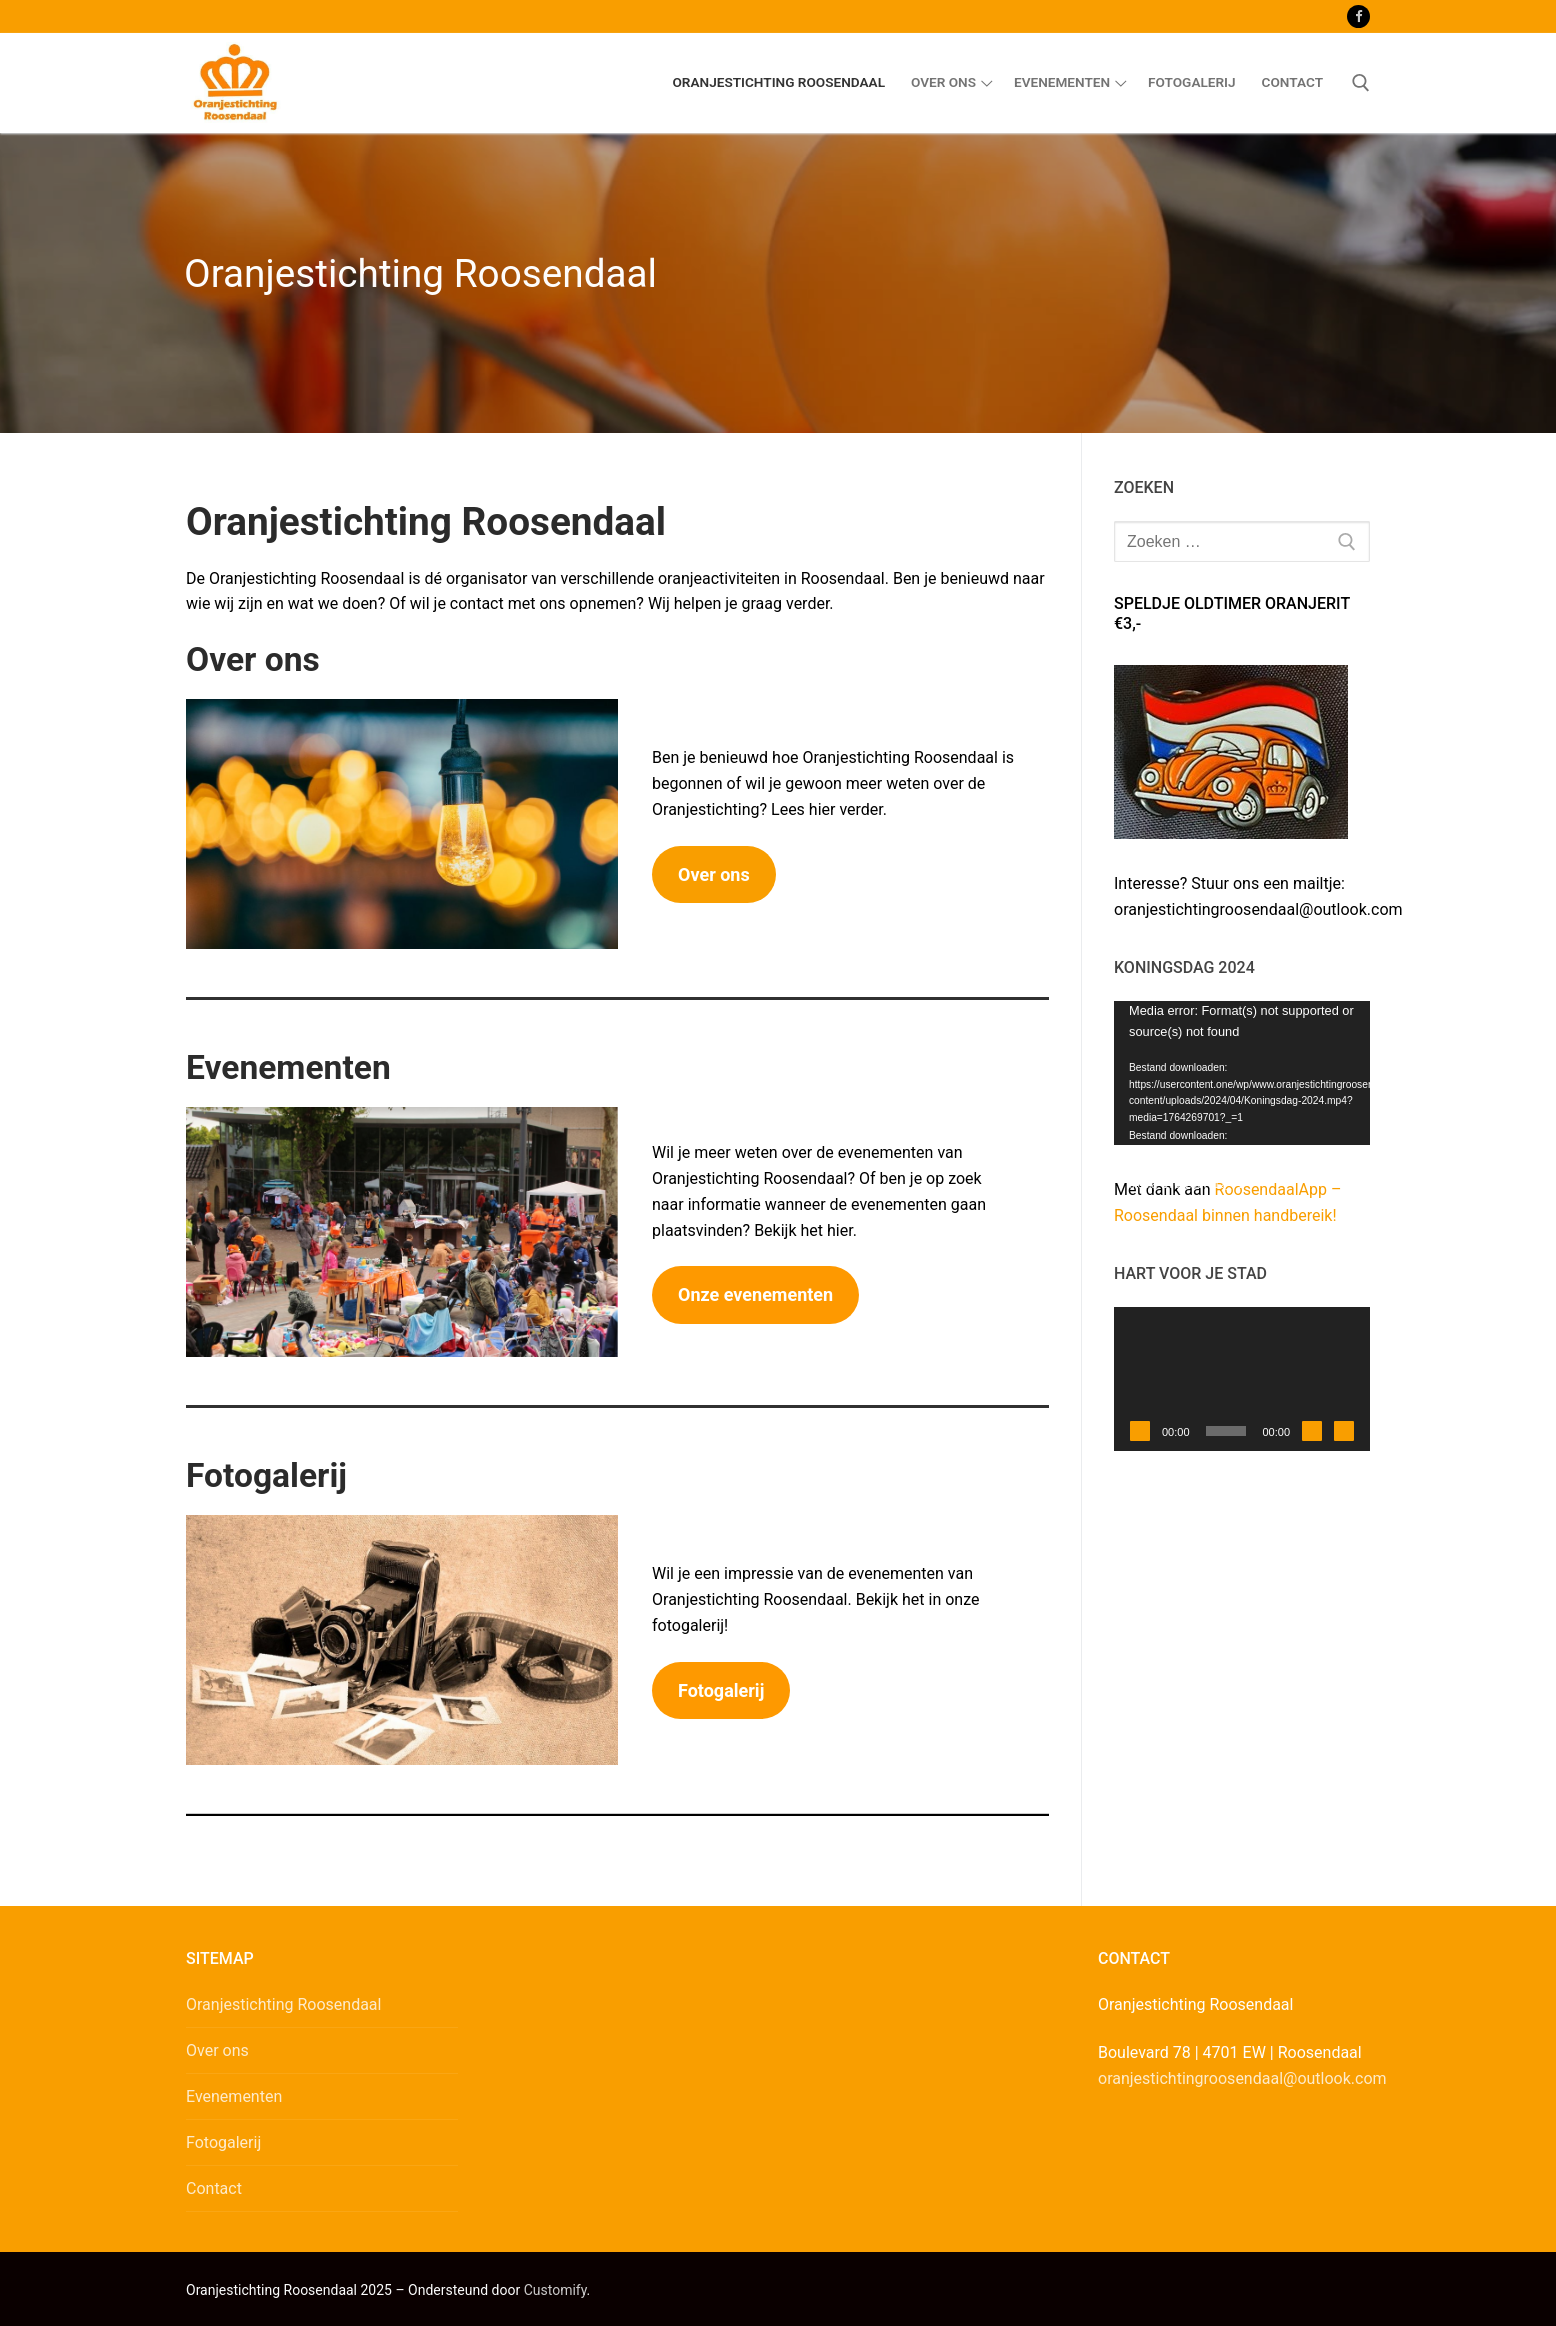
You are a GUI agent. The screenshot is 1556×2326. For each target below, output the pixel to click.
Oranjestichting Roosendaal (283, 2004)
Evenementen (234, 2096)
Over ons (217, 2050)
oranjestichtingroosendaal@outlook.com (1242, 2078)
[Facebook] (1358, 16)
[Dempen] (1312, 1431)
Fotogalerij (223, 2142)
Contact (214, 2188)
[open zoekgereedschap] (1361, 83)
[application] (1242, 1073)
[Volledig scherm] (1344, 1431)
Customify (555, 2290)
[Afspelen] (1140, 1431)
